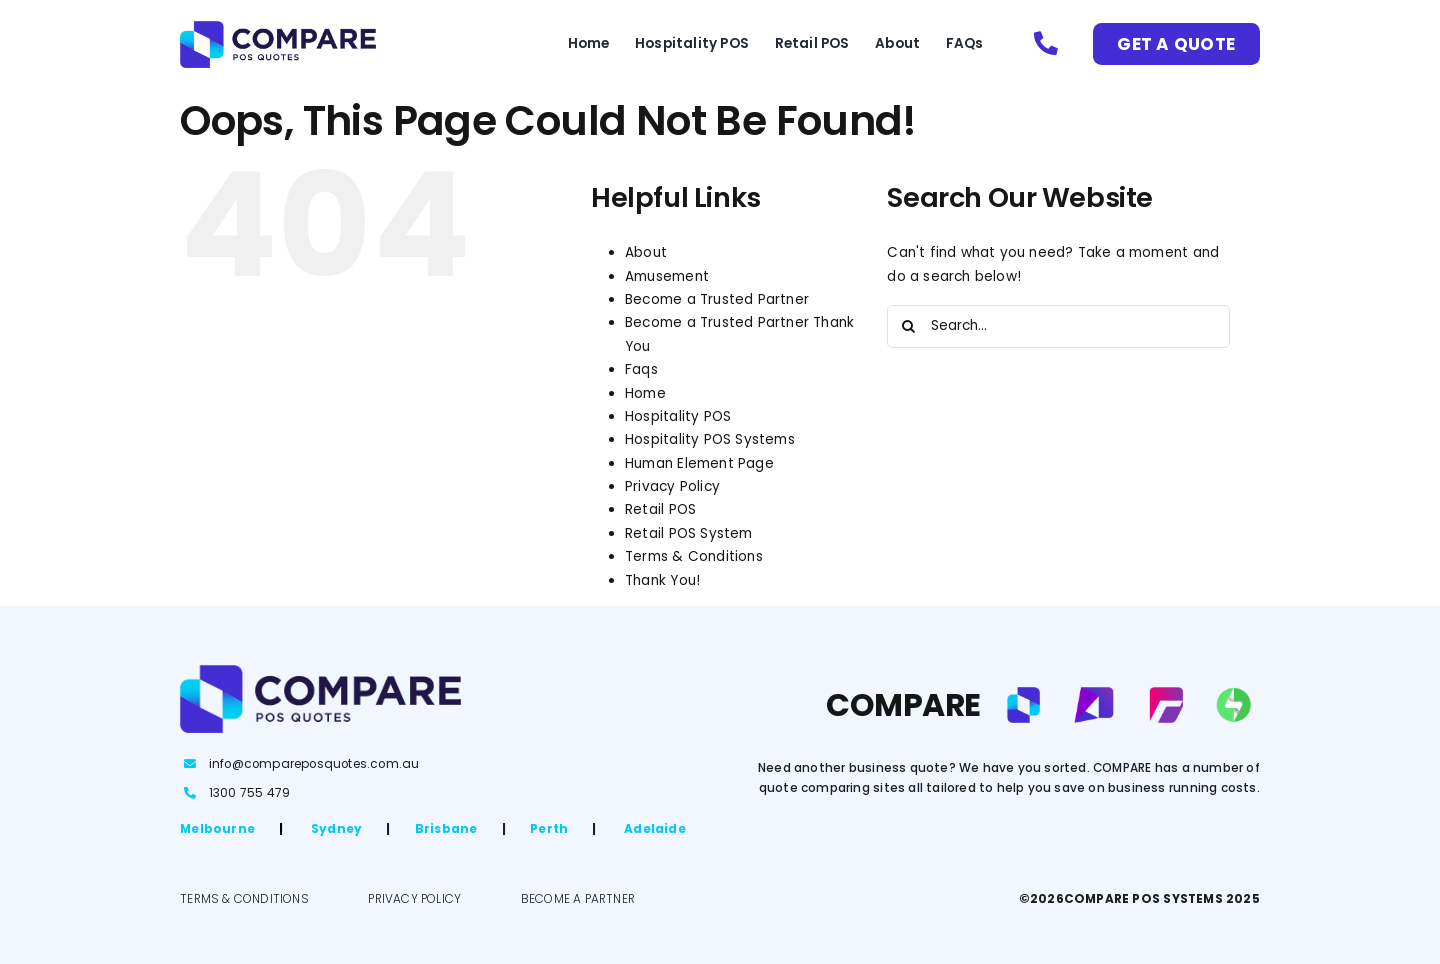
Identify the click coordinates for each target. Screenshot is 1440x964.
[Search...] (1058, 326)
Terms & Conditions (694, 556)
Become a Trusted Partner (717, 299)
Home (645, 393)
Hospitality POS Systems (710, 439)
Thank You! (662, 580)
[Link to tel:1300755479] (1046, 44)
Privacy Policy (672, 486)
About (646, 252)
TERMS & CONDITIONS (244, 899)
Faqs (641, 369)
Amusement (667, 276)
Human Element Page (699, 463)
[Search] (908, 326)
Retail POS (660, 509)
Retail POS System (688, 533)
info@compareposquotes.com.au (314, 764)
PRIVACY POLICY (414, 899)
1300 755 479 (249, 793)
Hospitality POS (678, 416)
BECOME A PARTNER (578, 899)
